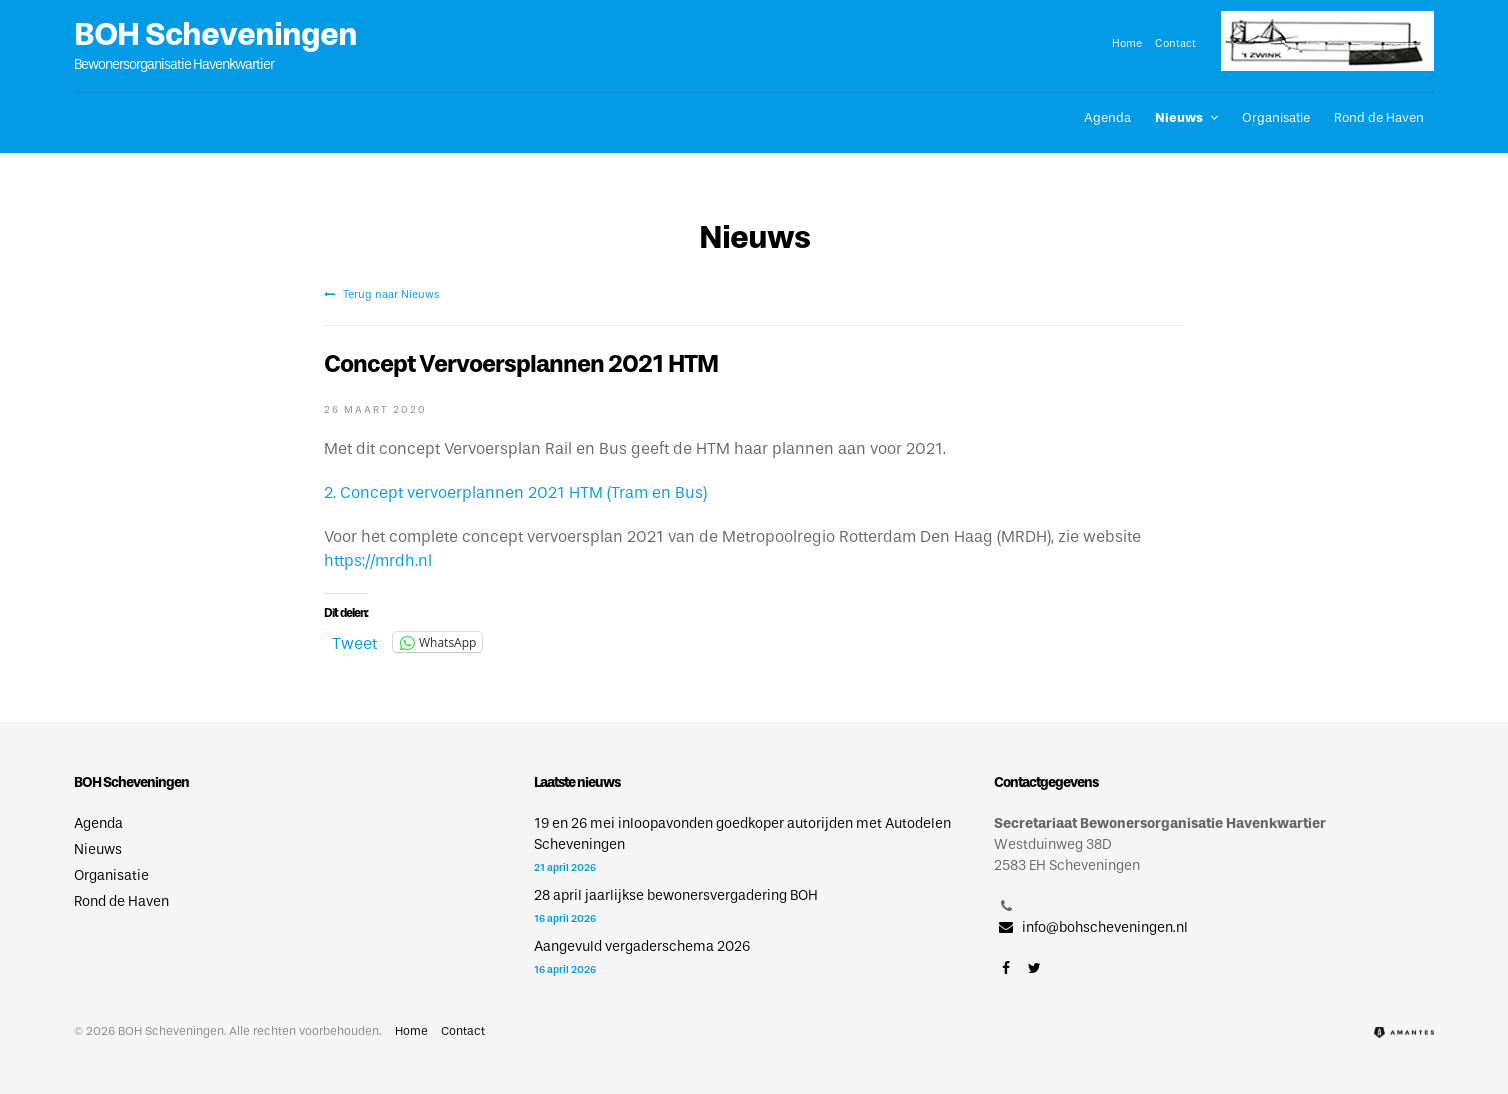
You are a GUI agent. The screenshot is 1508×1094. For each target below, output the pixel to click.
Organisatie (1276, 117)
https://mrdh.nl (378, 560)
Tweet (354, 642)
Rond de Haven (1379, 117)
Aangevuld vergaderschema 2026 (642, 946)
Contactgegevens (1046, 782)
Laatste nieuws (577, 782)
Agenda (1107, 117)
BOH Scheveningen (215, 34)
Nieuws (1179, 117)
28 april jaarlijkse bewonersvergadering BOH (676, 895)
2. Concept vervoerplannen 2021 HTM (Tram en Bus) (515, 492)
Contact (1175, 43)
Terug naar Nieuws (381, 294)
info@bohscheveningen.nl (1091, 927)
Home (1127, 43)
